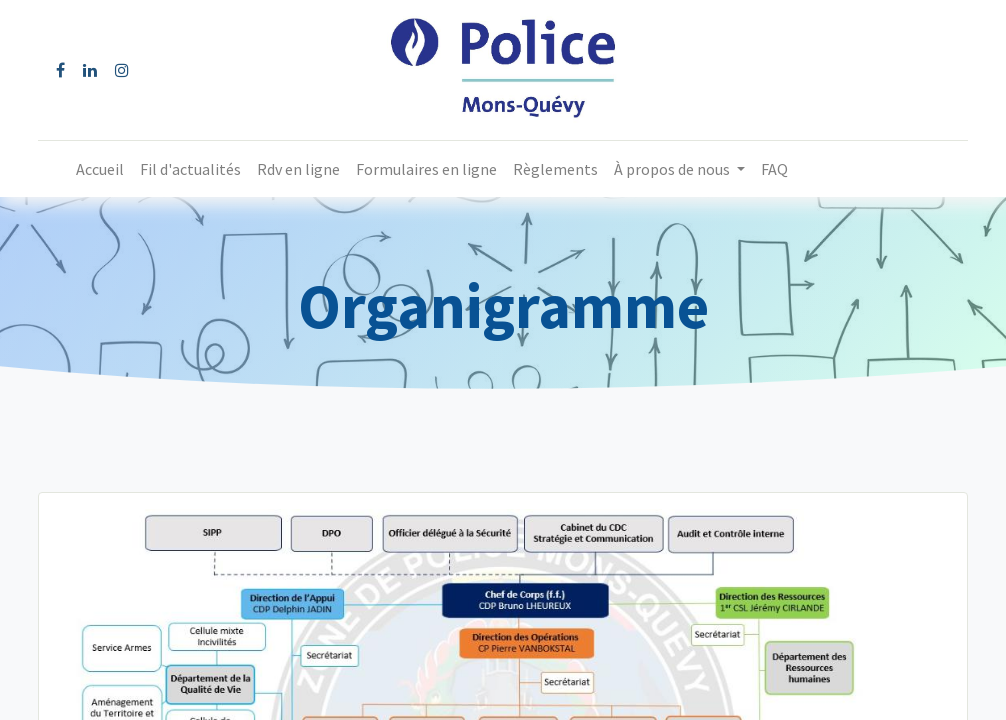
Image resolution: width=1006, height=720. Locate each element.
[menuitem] (100, 169)
